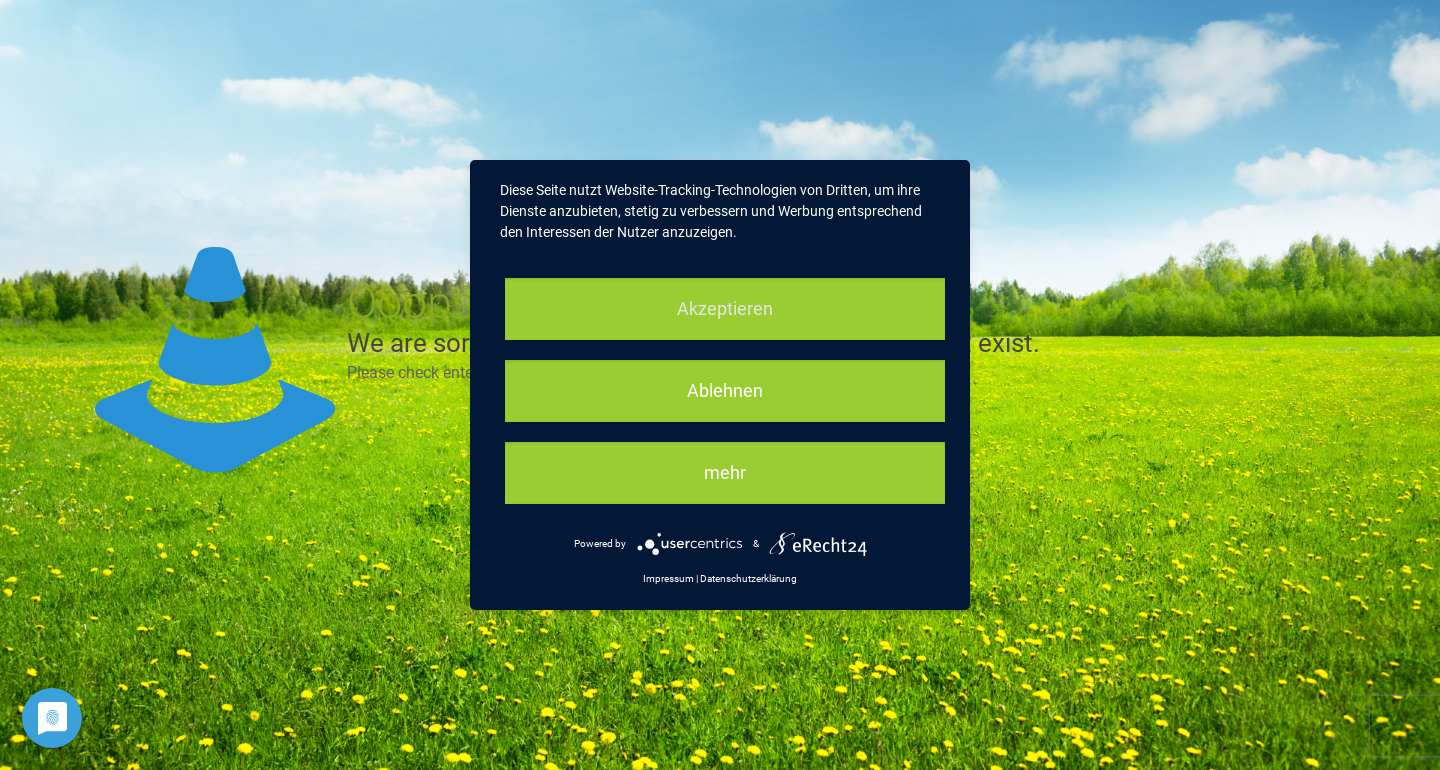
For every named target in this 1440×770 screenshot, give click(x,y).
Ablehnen (725, 390)
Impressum (668, 578)
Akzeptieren (725, 308)
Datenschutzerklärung (748, 578)
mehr (725, 472)
